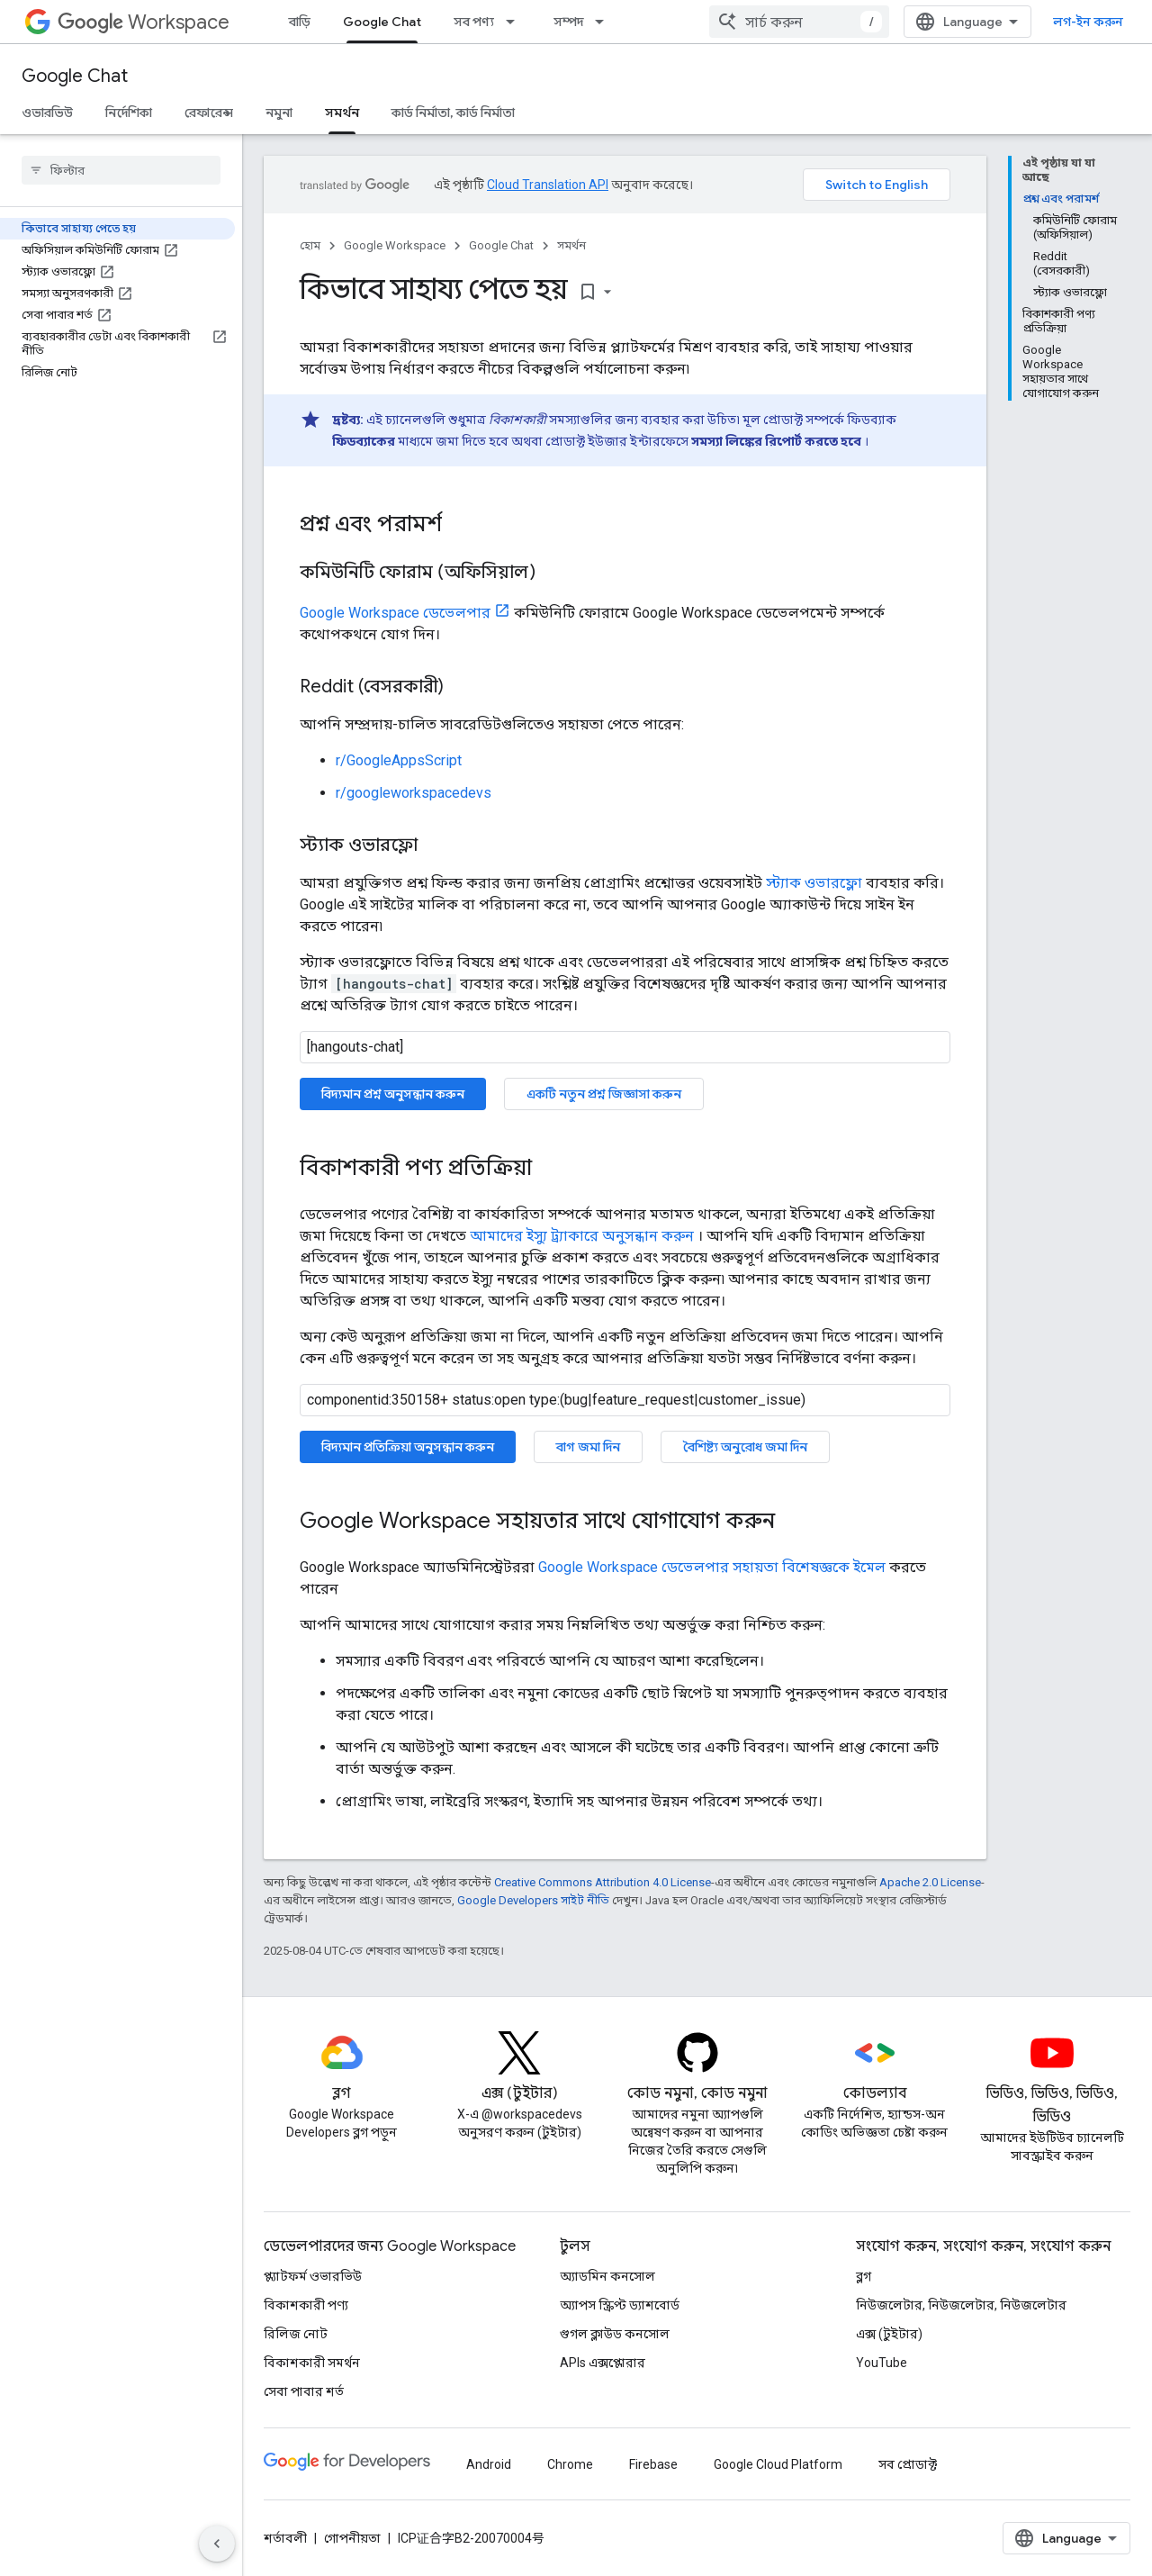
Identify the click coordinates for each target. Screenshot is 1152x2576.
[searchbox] (121, 170)
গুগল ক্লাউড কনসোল (615, 2334)
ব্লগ (863, 2276)
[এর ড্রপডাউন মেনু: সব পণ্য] (515, 21)
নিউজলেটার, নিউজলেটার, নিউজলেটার (961, 2305)
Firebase (653, 2464)
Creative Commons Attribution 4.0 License (602, 1882)
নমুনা (279, 112)
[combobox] (799, 21)
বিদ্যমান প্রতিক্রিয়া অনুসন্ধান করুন (407, 1447)
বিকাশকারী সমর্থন (312, 2362)
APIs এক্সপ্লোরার (602, 2362)
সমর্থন (571, 245)
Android (488, 2464)
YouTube (881, 2362)
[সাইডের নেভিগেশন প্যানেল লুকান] (217, 2544)
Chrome (570, 2464)
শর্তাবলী (285, 2538)
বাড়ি (299, 22)
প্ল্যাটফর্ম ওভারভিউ (313, 2276)
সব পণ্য (474, 22)
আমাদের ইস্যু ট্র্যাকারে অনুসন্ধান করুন (582, 1235)
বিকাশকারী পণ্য (306, 2305)
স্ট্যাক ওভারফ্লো (814, 882)
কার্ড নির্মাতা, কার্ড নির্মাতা (453, 112)
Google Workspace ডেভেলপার (395, 612)
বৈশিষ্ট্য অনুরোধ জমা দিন (745, 1447)
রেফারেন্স (208, 112)
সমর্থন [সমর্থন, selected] (342, 112)
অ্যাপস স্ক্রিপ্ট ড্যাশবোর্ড (620, 2305)
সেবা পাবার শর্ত (304, 2391)
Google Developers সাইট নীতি (533, 1900)
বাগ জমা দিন (588, 1447)
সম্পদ (568, 22)
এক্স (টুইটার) (889, 2334)
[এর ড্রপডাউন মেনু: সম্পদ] (604, 21)
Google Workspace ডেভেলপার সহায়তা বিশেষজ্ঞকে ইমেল (712, 1567)
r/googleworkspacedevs (413, 792)
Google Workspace (395, 245)
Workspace (144, 22)
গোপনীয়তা (352, 2538)
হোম (310, 245)
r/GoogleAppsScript (399, 760)
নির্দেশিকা (128, 112)
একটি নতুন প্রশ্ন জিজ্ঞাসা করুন (603, 1094)
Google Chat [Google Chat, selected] (382, 22)
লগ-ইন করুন (1088, 21)
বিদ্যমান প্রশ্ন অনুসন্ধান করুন (392, 1094)
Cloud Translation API (547, 184)
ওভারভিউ (47, 112)
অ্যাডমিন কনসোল (607, 2276)
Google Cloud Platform (778, 2464)
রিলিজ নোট (296, 2334)
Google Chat (75, 76)
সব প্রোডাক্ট (907, 2464)
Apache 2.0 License (930, 1882)
